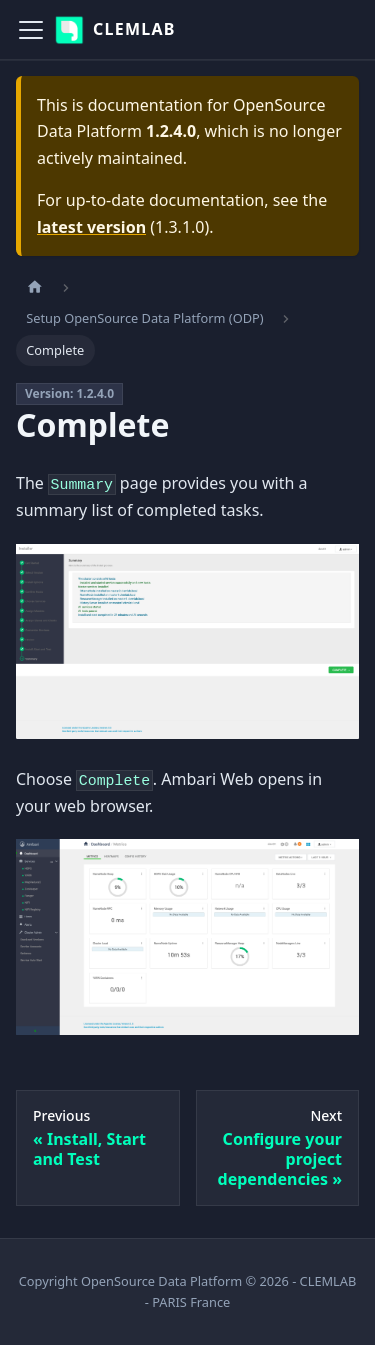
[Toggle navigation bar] (31, 30)
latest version (91, 227)
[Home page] (35, 287)
